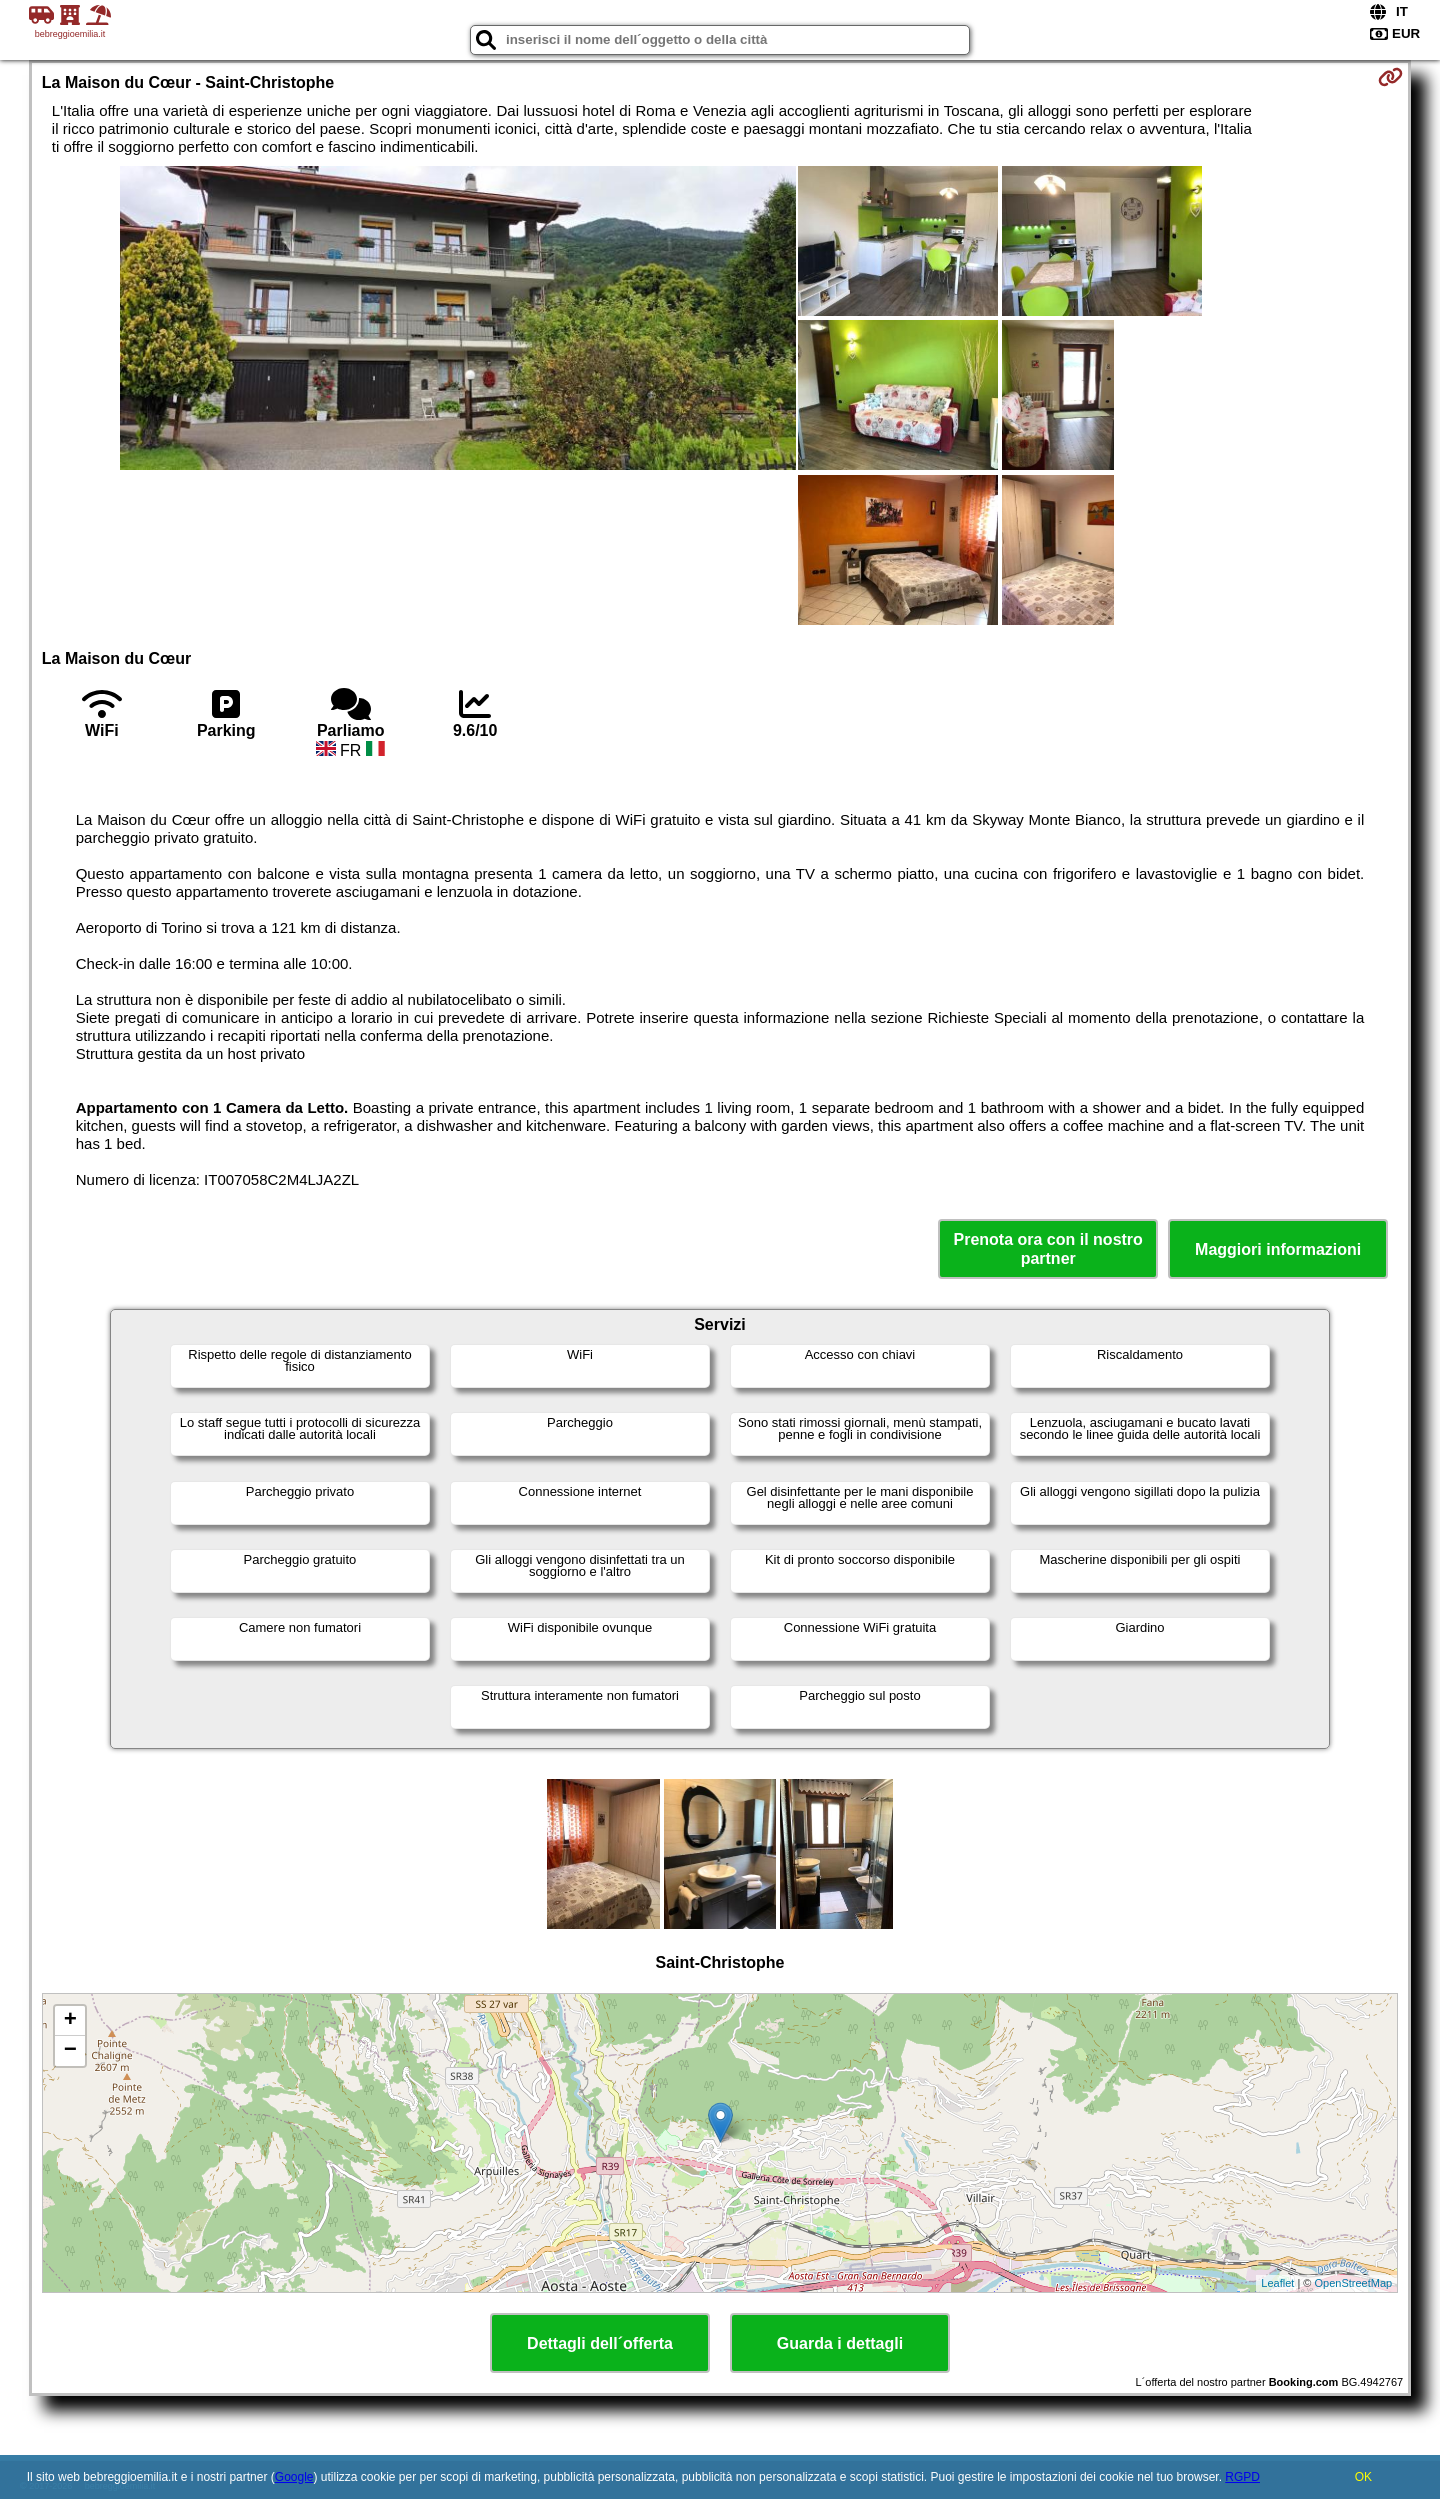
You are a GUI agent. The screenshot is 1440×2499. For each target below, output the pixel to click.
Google (294, 2477)
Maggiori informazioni (1278, 1249)
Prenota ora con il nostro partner (1048, 1249)
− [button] (70, 2051)
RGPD (1242, 2477)
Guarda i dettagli (840, 2343)
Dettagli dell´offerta (600, 2343)
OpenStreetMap (1354, 2283)
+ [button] (70, 2021)
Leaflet (1277, 2283)
